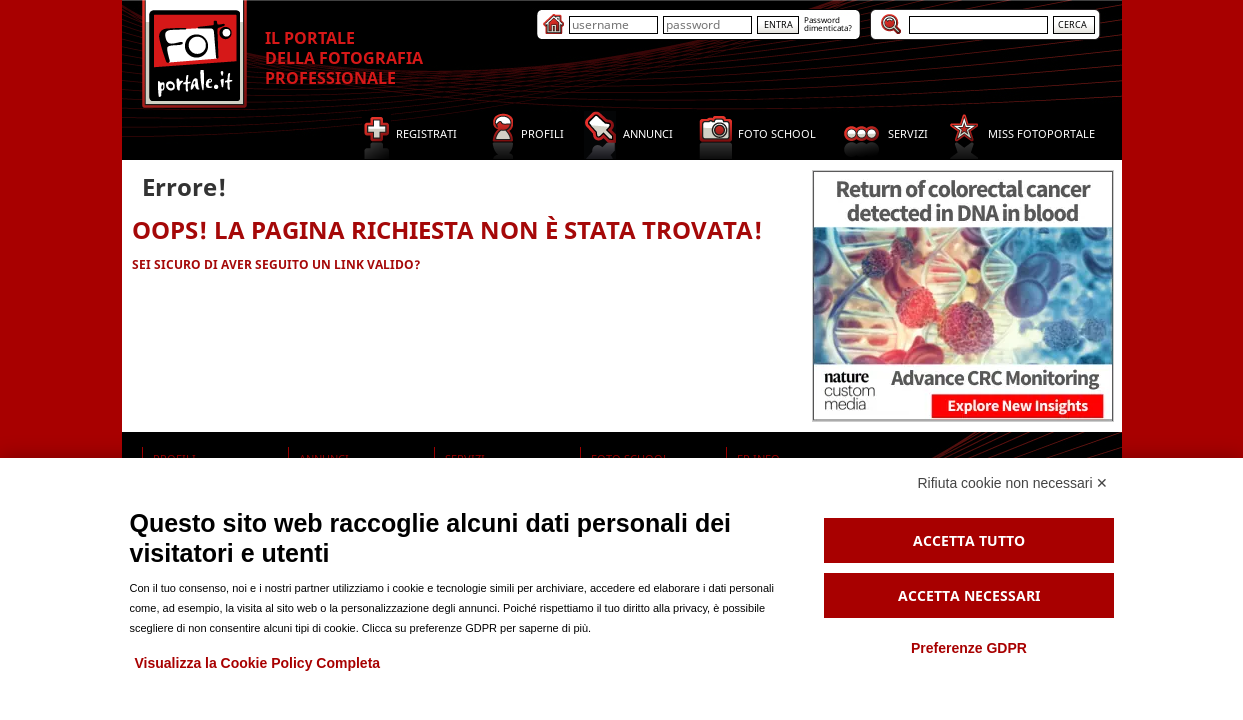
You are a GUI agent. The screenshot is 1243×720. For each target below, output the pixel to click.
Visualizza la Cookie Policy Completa (258, 663)
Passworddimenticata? (828, 23)
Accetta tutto (969, 540)
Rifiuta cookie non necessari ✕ (1013, 483)
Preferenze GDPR (969, 648)
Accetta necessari (969, 595)
